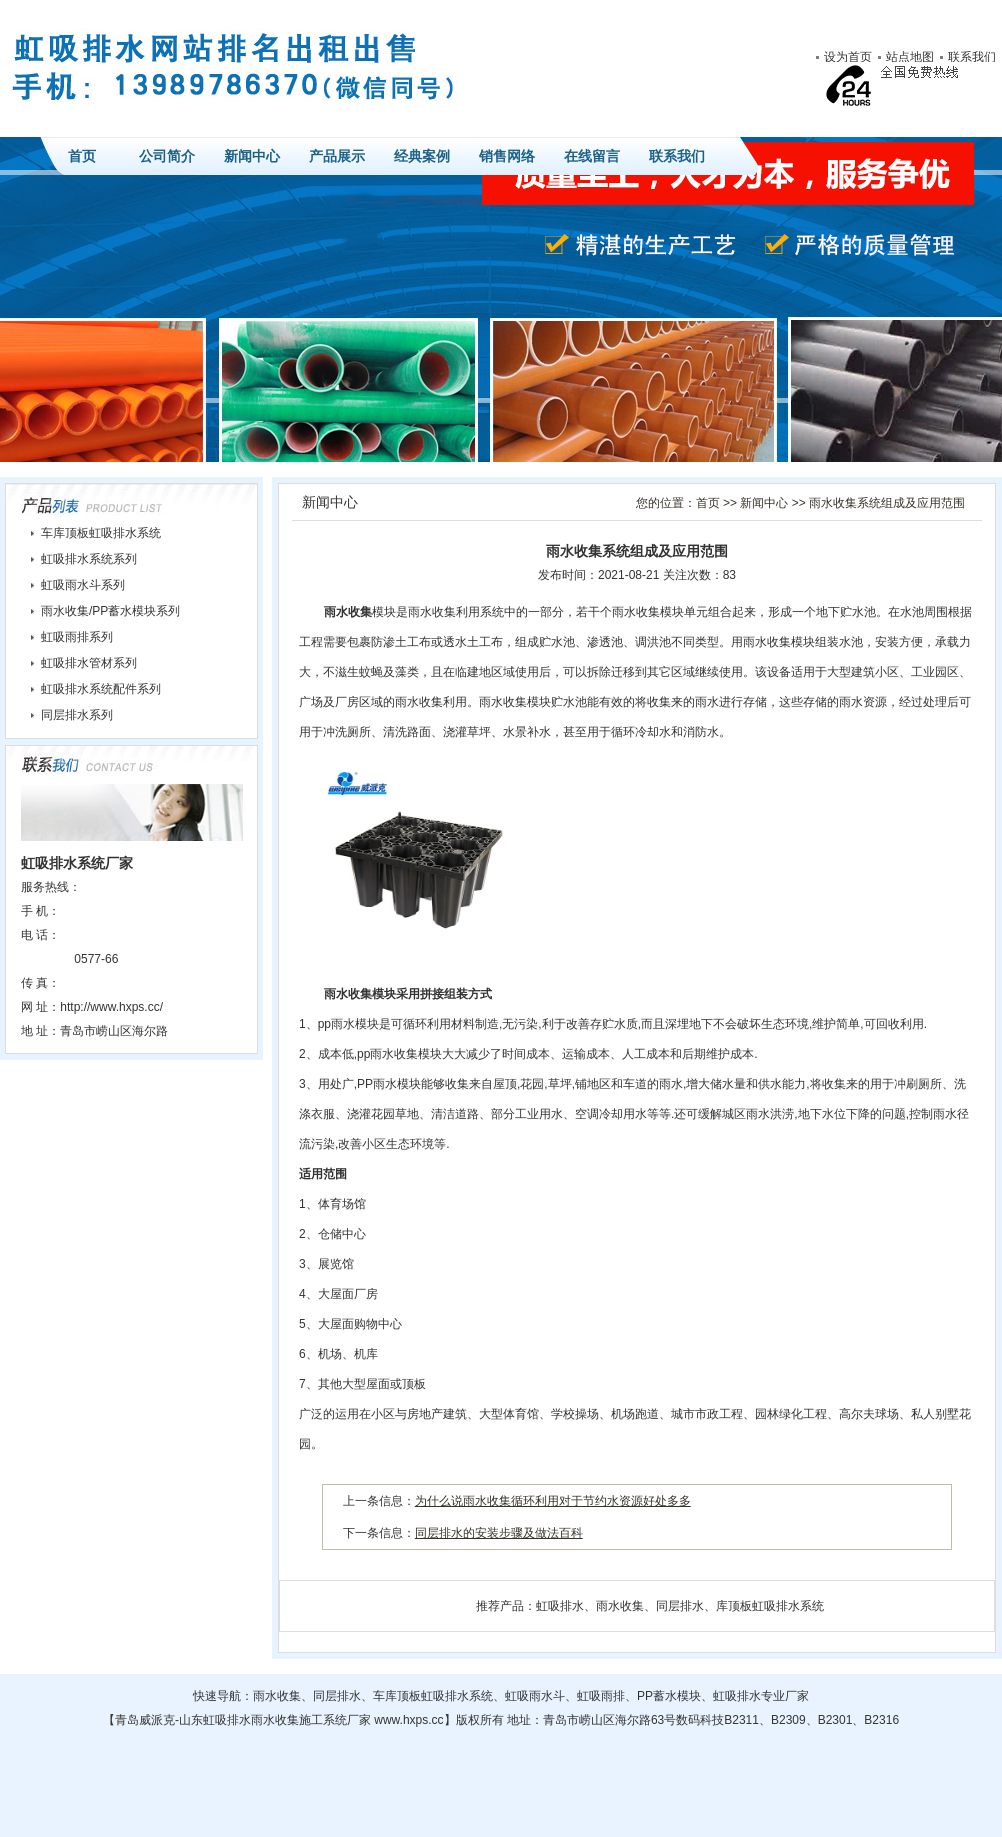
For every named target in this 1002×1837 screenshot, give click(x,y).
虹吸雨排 (601, 1696)
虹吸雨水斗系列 (83, 585)
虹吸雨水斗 (535, 1696)
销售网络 (507, 156)
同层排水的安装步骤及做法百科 (499, 1533)
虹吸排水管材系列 (89, 663)
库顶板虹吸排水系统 (770, 1606)
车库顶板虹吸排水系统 (101, 533)
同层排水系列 (77, 715)
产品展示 (337, 156)
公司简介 (167, 156)
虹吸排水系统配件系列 (101, 689)
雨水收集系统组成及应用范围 (887, 503)
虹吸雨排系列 (77, 637)
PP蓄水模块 (669, 1696)
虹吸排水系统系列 (89, 559)
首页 (82, 156)
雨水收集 (348, 612)
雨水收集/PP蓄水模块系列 (110, 611)
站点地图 (910, 57)
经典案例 (422, 156)
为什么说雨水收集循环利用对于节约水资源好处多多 (553, 1501)
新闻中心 (252, 156)
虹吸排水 (560, 1606)
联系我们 (972, 57)
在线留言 (592, 156)
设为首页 (848, 57)
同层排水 (680, 1606)
